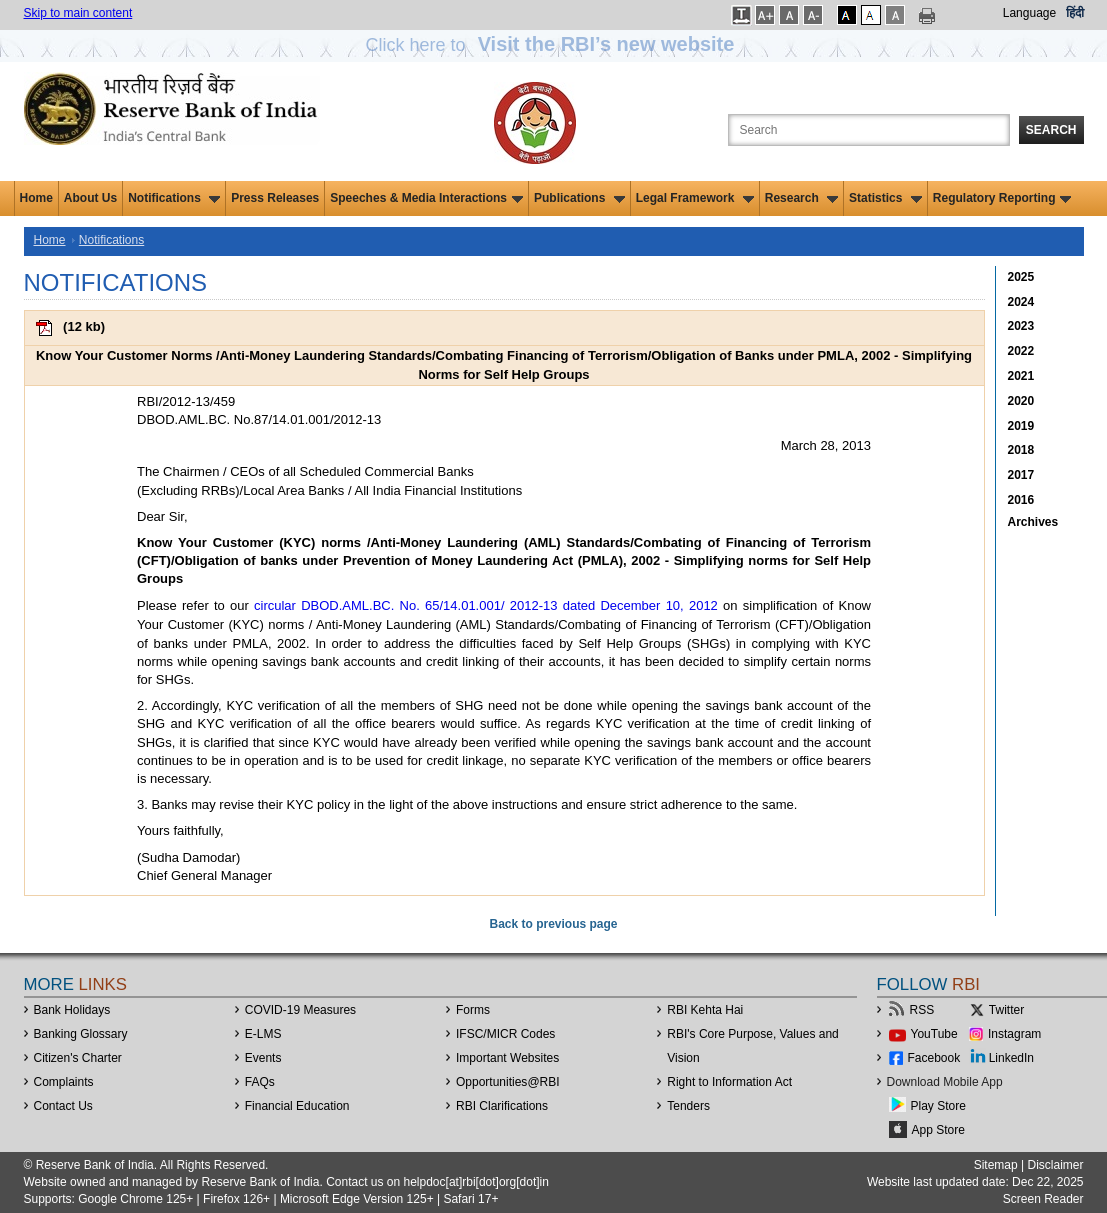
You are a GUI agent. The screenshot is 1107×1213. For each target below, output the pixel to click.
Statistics (885, 198)
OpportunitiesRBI (508, 1082)
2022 (1021, 351)
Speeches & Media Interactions (426, 198)
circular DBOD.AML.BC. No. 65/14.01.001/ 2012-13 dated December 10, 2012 (486, 605)
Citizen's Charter (78, 1058)
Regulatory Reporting (1002, 198)
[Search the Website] (869, 130)
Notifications (174, 198)
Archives (1033, 522)
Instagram (1014, 1034)
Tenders (688, 1106)
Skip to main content (78, 13)
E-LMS (263, 1034)
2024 (1021, 302)
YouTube (934, 1034)
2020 (1021, 401)
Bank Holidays (72, 1010)
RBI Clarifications (502, 1106)
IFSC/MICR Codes (505, 1034)
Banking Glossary (81, 1034)
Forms (473, 1010)
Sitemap (996, 1165)
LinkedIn (1011, 1058)
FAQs (260, 1082)
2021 (1021, 376)
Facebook (934, 1058)
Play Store (938, 1106)
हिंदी (1075, 13)
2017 (1021, 475)
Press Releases (275, 198)
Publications (579, 198)
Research (801, 198)
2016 (1021, 500)
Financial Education (297, 1106)
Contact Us (63, 1106)
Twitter (1006, 1010)
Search (1051, 130)
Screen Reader (1043, 1199)
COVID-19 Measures (300, 1010)
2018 (1021, 450)
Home (36, 198)
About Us (90, 198)
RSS (922, 1010)
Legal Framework (695, 198)
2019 (1021, 426)
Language (1029, 13)
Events (263, 1058)
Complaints (64, 1082)
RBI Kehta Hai (705, 1010)
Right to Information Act (729, 1082)
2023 (1021, 326)
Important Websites (507, 1058)
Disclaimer (1055, 1165)
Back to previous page (553, 924)
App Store (938, 1130)
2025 (1021, 277)
